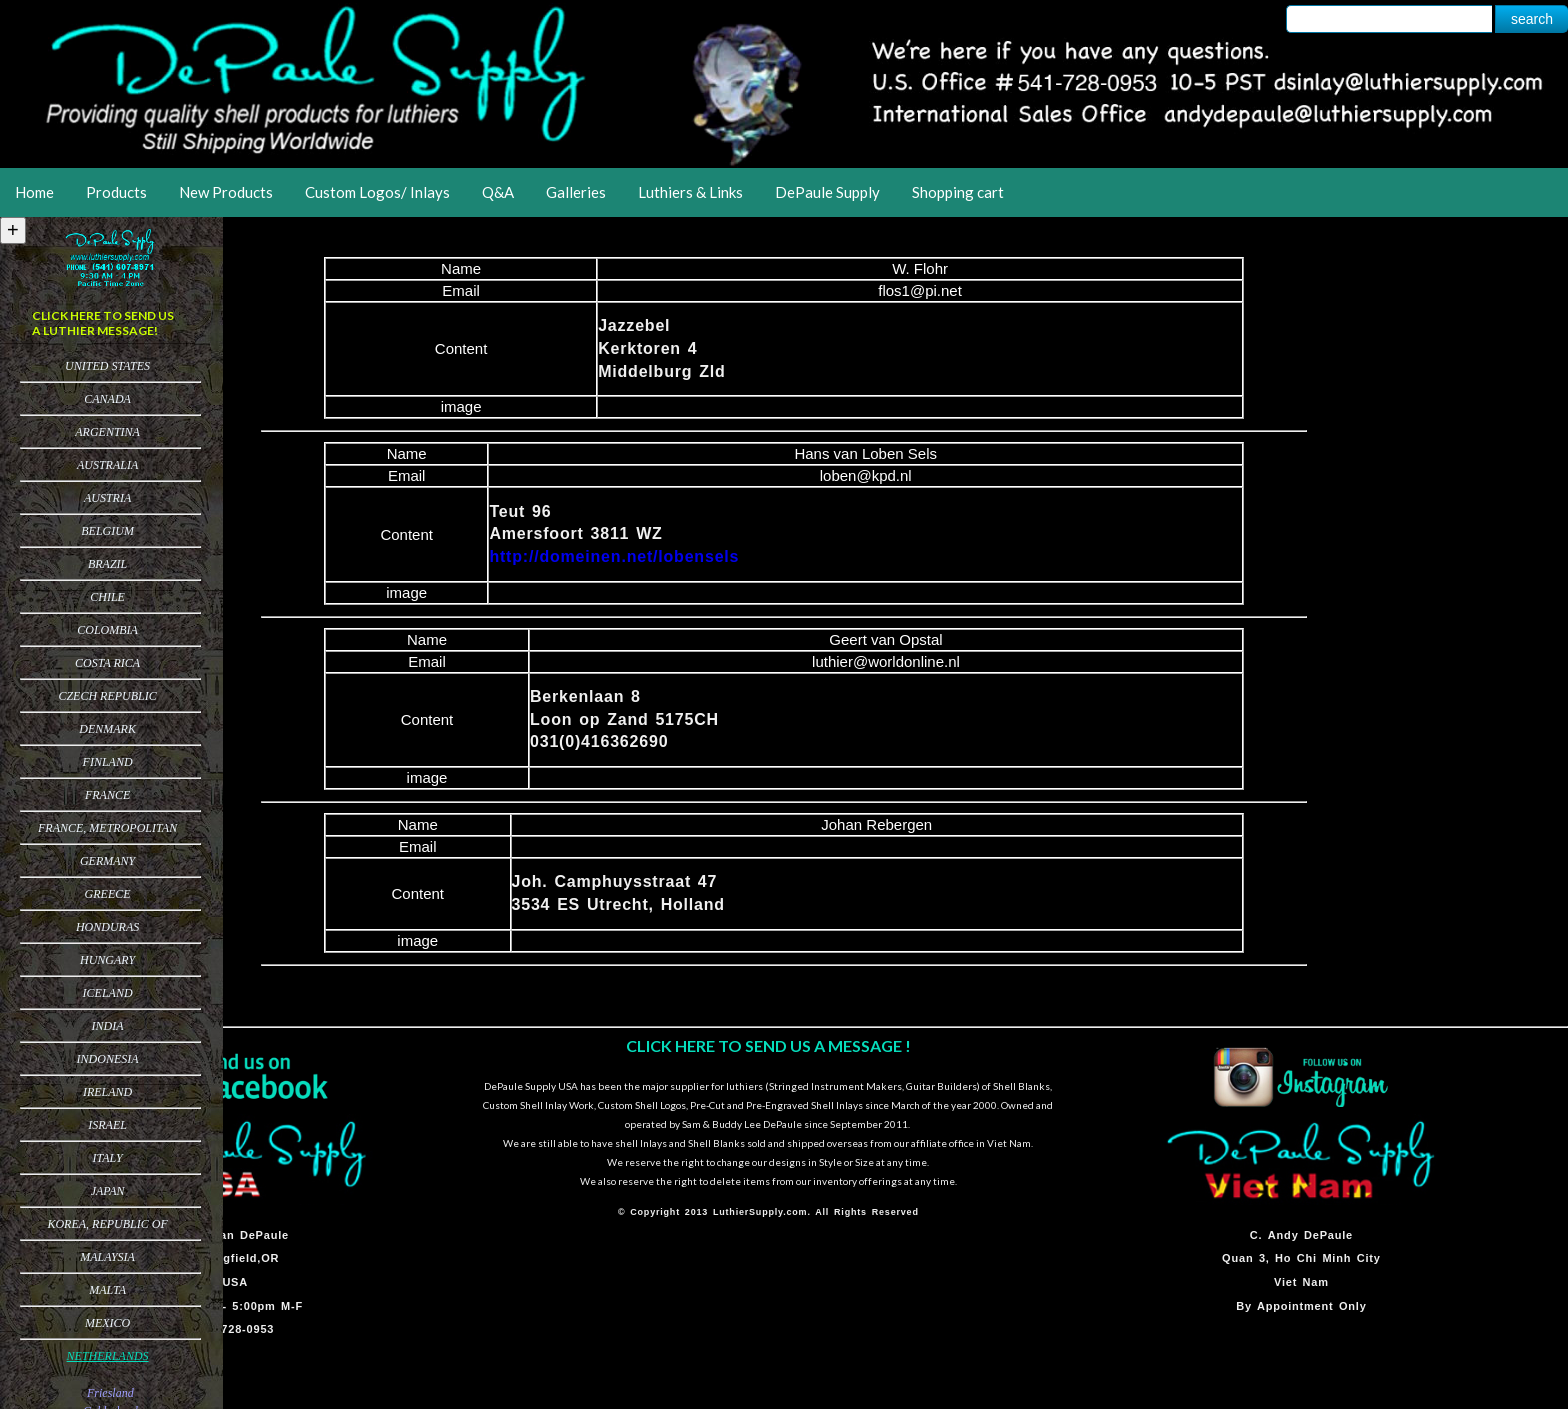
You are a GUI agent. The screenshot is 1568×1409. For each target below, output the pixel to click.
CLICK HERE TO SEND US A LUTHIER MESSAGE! (103, 323)
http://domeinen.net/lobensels (614, 556)
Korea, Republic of (107, 1224)
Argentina (107, 432)
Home (34, 192)
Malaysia (107, 1257)
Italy (107, 1158)
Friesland (110, 1393)
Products (116, 192)
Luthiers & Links (690, 192)
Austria (107, 498)
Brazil (107, 564)
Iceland (108, 993)
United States (107, 366)
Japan (108, 1191)
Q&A (498, 192)
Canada (107, 399)
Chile (107, 597)
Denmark (107, 729)
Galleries (576, 192)
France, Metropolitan (107, 828)
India (108, 1026)
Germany (107, 861)
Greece (108, 894)
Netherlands (108, 1356)
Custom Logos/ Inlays (377, 192)
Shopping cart (958, 192)
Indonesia (108, 1059)
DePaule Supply (827, 192)
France (107, 795)
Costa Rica (107, 663)
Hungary (107, 960)
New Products (226, 192)
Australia (107, 465)
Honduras (107, 927)
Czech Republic (107, 696)
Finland (108, 762)
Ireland (107, 1092)
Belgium (107, 531)
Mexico (107, 1323)
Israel (107, 1125)
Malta (107, 1290)
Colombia (107, 630)
